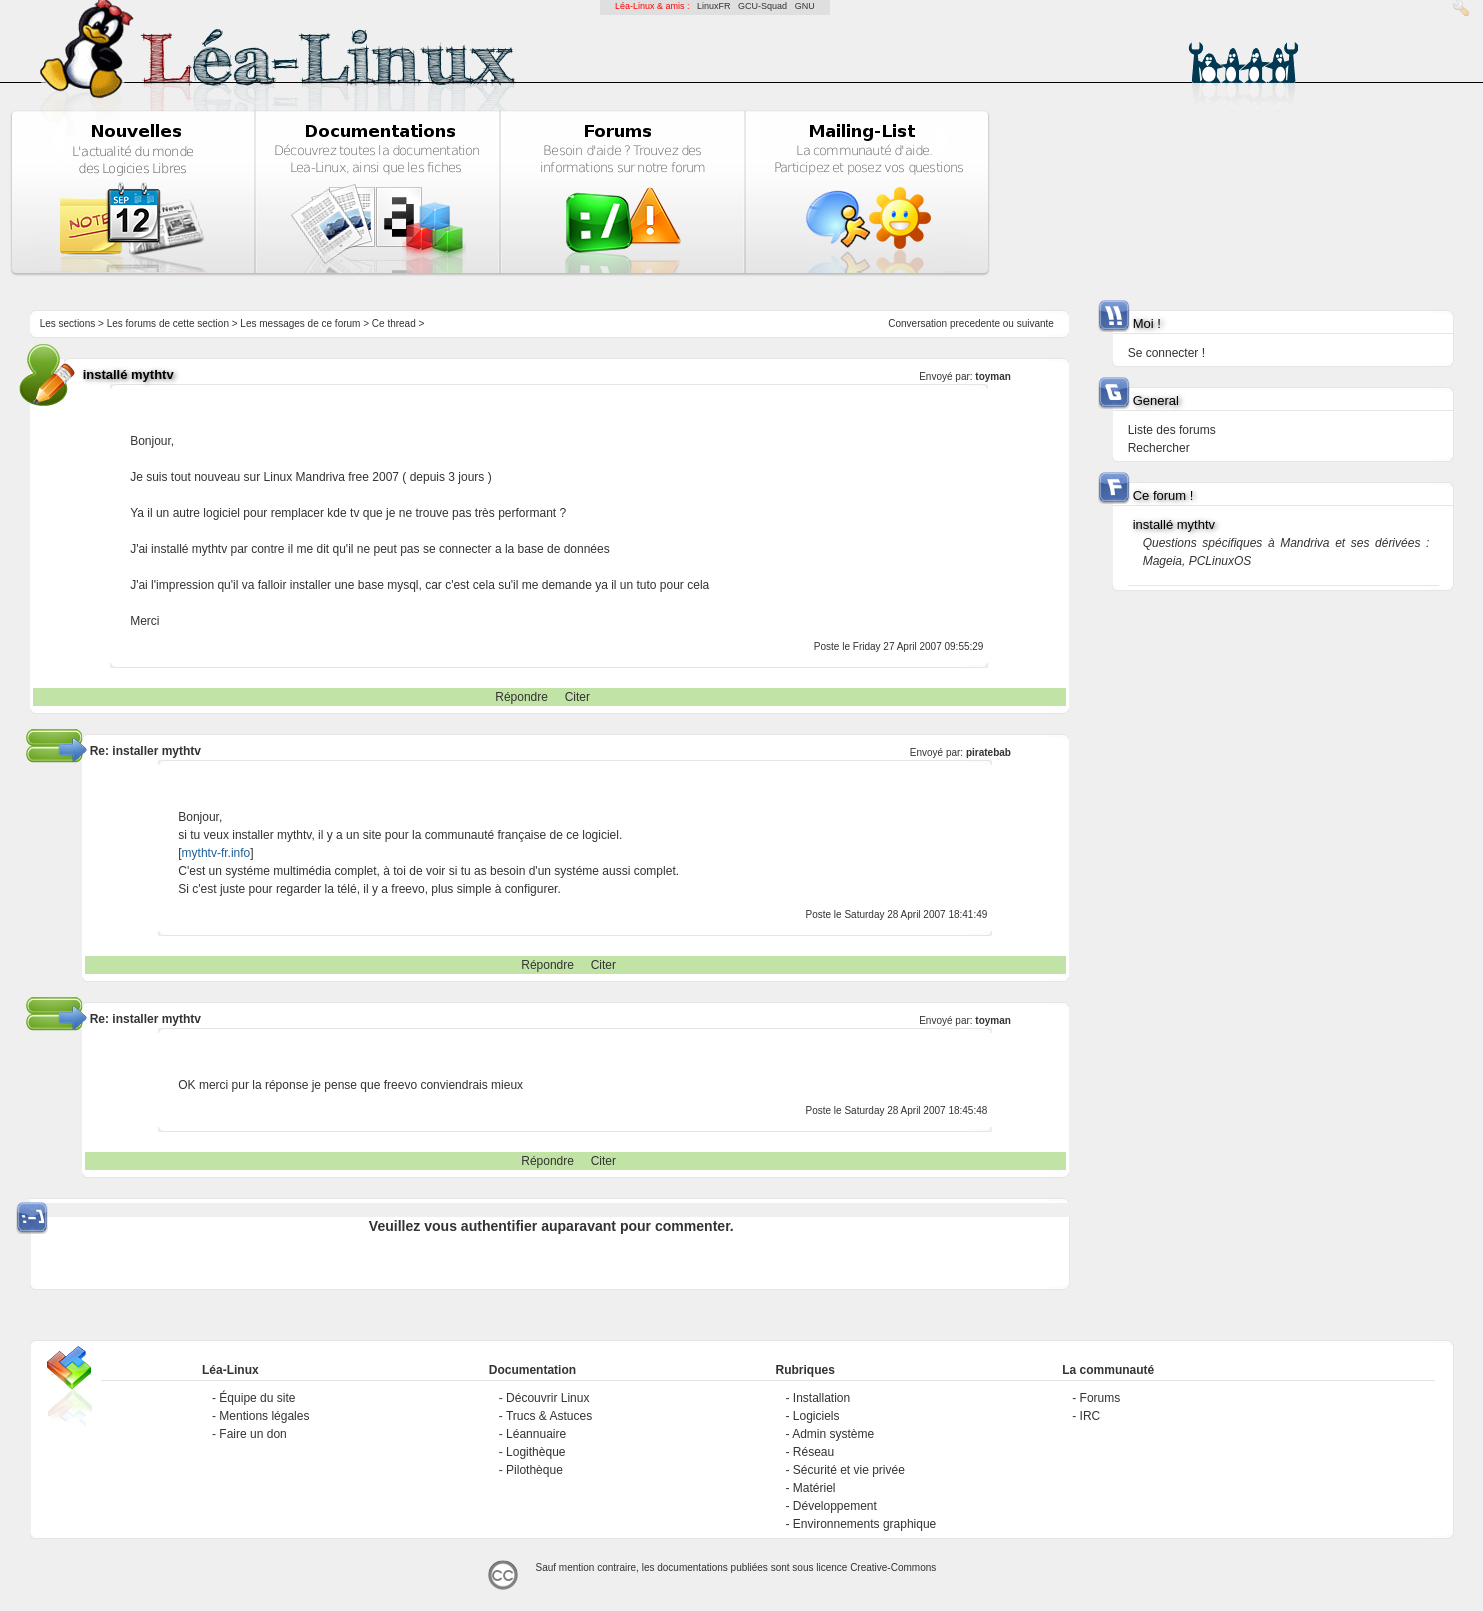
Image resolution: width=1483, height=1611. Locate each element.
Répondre (521, 697)
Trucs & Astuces (549, 1416)
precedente (975, 323)
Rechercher (1159, 448)
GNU (805, 6)
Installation (821, 1398)
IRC (1090, 1416)
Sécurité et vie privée (849, 1470)
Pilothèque (534, 1470)
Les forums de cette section (168, 323)
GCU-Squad (762, 6)
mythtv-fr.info (216, 853)
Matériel (814, 1488)
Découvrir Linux (547, 1398)
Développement (835, 1506)
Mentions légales (264, 1416)
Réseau (813, 1452)
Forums (1100, 1398)
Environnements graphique (864, 1524)
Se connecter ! (1166, 353)
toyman (993, 376)
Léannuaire (536, 1434)
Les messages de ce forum (300, 323)
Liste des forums (1172, 430)
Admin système (833, 1434)
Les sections (68, 323)
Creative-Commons (893, 1567)
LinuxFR (714, 6)
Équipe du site (257, 1398)
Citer (577, 697)
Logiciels (816, 1416)
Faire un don (252, 1434)
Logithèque (535, 1452)
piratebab (988, 752)
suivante (1035, 323)
